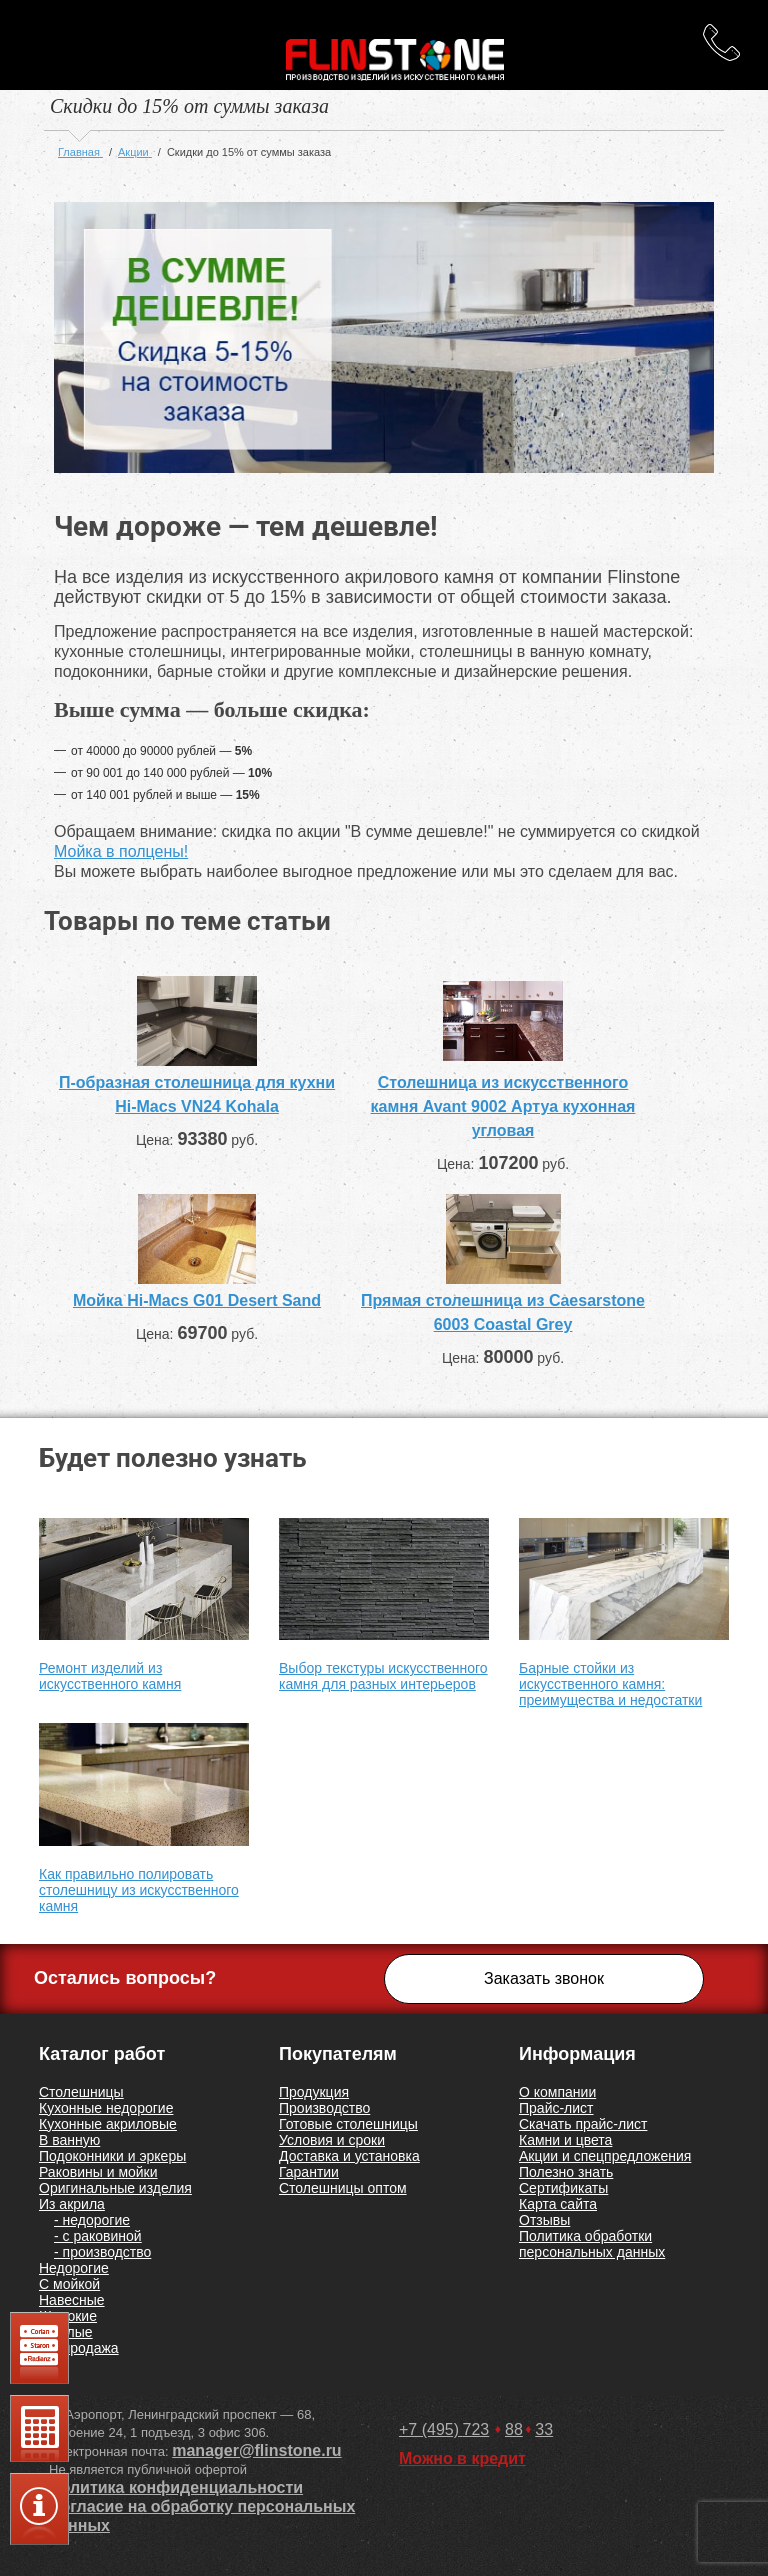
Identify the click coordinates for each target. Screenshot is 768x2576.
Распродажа (79, 2348)
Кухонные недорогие (106, 2108)
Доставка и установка (349, 2156)
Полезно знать (566, 2172)
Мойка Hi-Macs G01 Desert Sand (197, 1300)
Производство (324, 2108)
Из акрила (72, 2204)
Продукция (314, 2092)
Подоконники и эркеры (112, 2156)
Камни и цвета (565, 2140)
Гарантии (309, 2172)
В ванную (69, 2140)
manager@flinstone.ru (256, 2450)
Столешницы (81, 2092)
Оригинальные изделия (115, 2188)
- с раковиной (98, 2236)
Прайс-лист (556, 2108)
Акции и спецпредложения (605, 2156)
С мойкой (69, 2284)
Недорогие (74, 2268)
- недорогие (92, 2220)
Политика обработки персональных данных (592, 2244)
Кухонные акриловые (108, 2124)
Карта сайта (558, 2204)
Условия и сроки (332, 2140)
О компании (557, 2092)
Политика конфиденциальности (176, 2487)
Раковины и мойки (98, 2172)
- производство (102, 2252)
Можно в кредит (462, 2458)
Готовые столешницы (348, 2124)
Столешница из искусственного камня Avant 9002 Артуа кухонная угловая (503, 1106)
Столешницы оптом (343, 2188)
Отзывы (544, 2220)
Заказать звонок (544, 1978)
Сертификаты (563, 2188)
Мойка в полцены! (121, 851)
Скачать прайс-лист (583, 2124)
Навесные (72, 2300)
